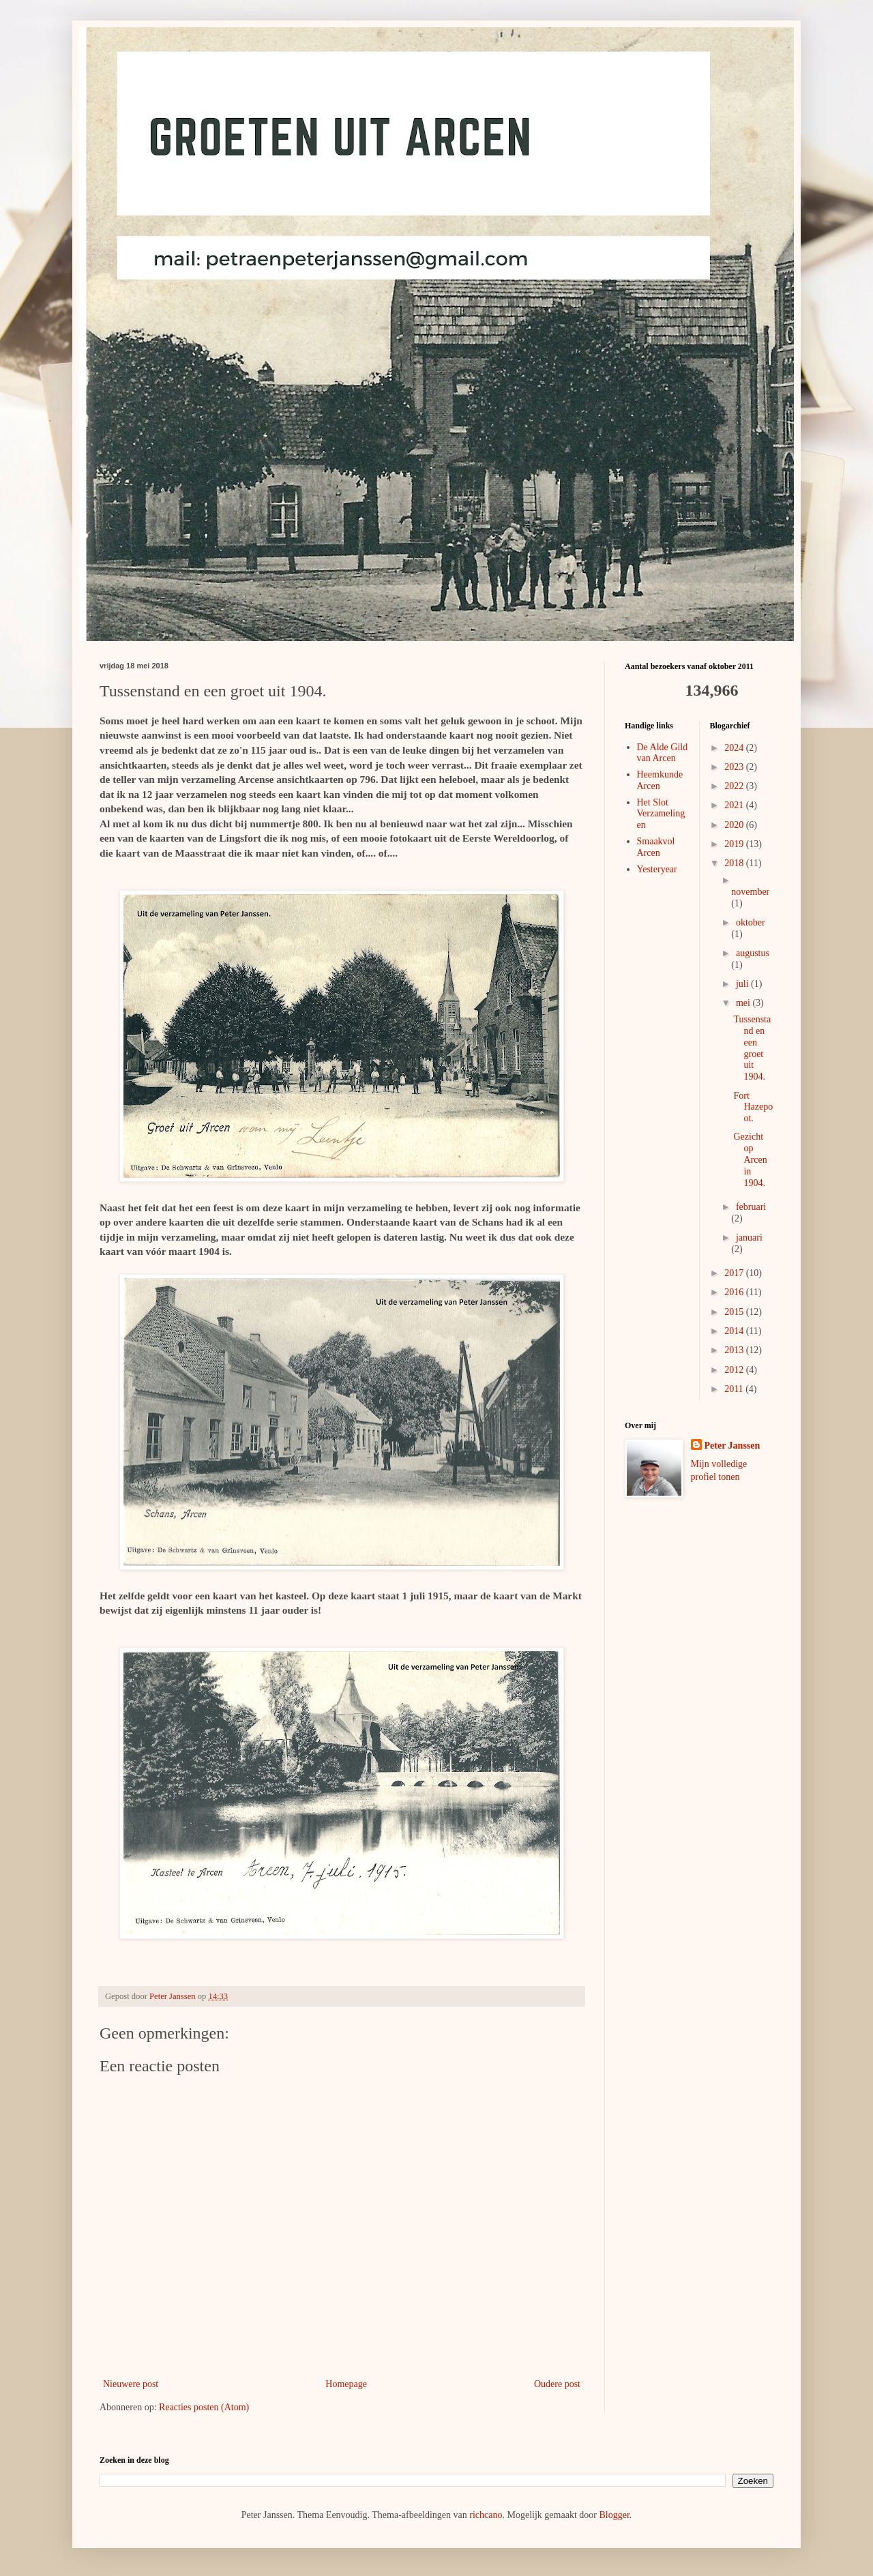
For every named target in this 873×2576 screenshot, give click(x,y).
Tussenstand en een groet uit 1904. (752, 1048)
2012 (735, 1370)
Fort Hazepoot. (753, 1107)
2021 (735, 805)
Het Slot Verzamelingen (661, 814)
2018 (735, 863)
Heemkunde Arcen (660, 780)
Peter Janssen (732, 1445)
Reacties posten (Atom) (204, 2407)
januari (749, 1237)
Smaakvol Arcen (656, 847)
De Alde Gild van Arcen (662, 753)
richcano (485, 2515)
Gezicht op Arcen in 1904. (750, 1159)
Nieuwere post (130, 2384)
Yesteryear (657, 869)
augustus (752, 953)
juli (743, 984)
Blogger (614, 2515)
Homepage (346, 2384)
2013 (735, 1350)
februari (751, 1207)
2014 (735, 1331)
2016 (735, 1292)
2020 (735, 825)
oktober (750, 922)
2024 (735, 748)
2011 (734, 1389)
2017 (735, 1273)
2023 (735, 767)
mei (744, 1003)
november (750, 892)
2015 (735, 1312)
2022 (735, 786)
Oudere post (557, 2384)
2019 (735, 844)
